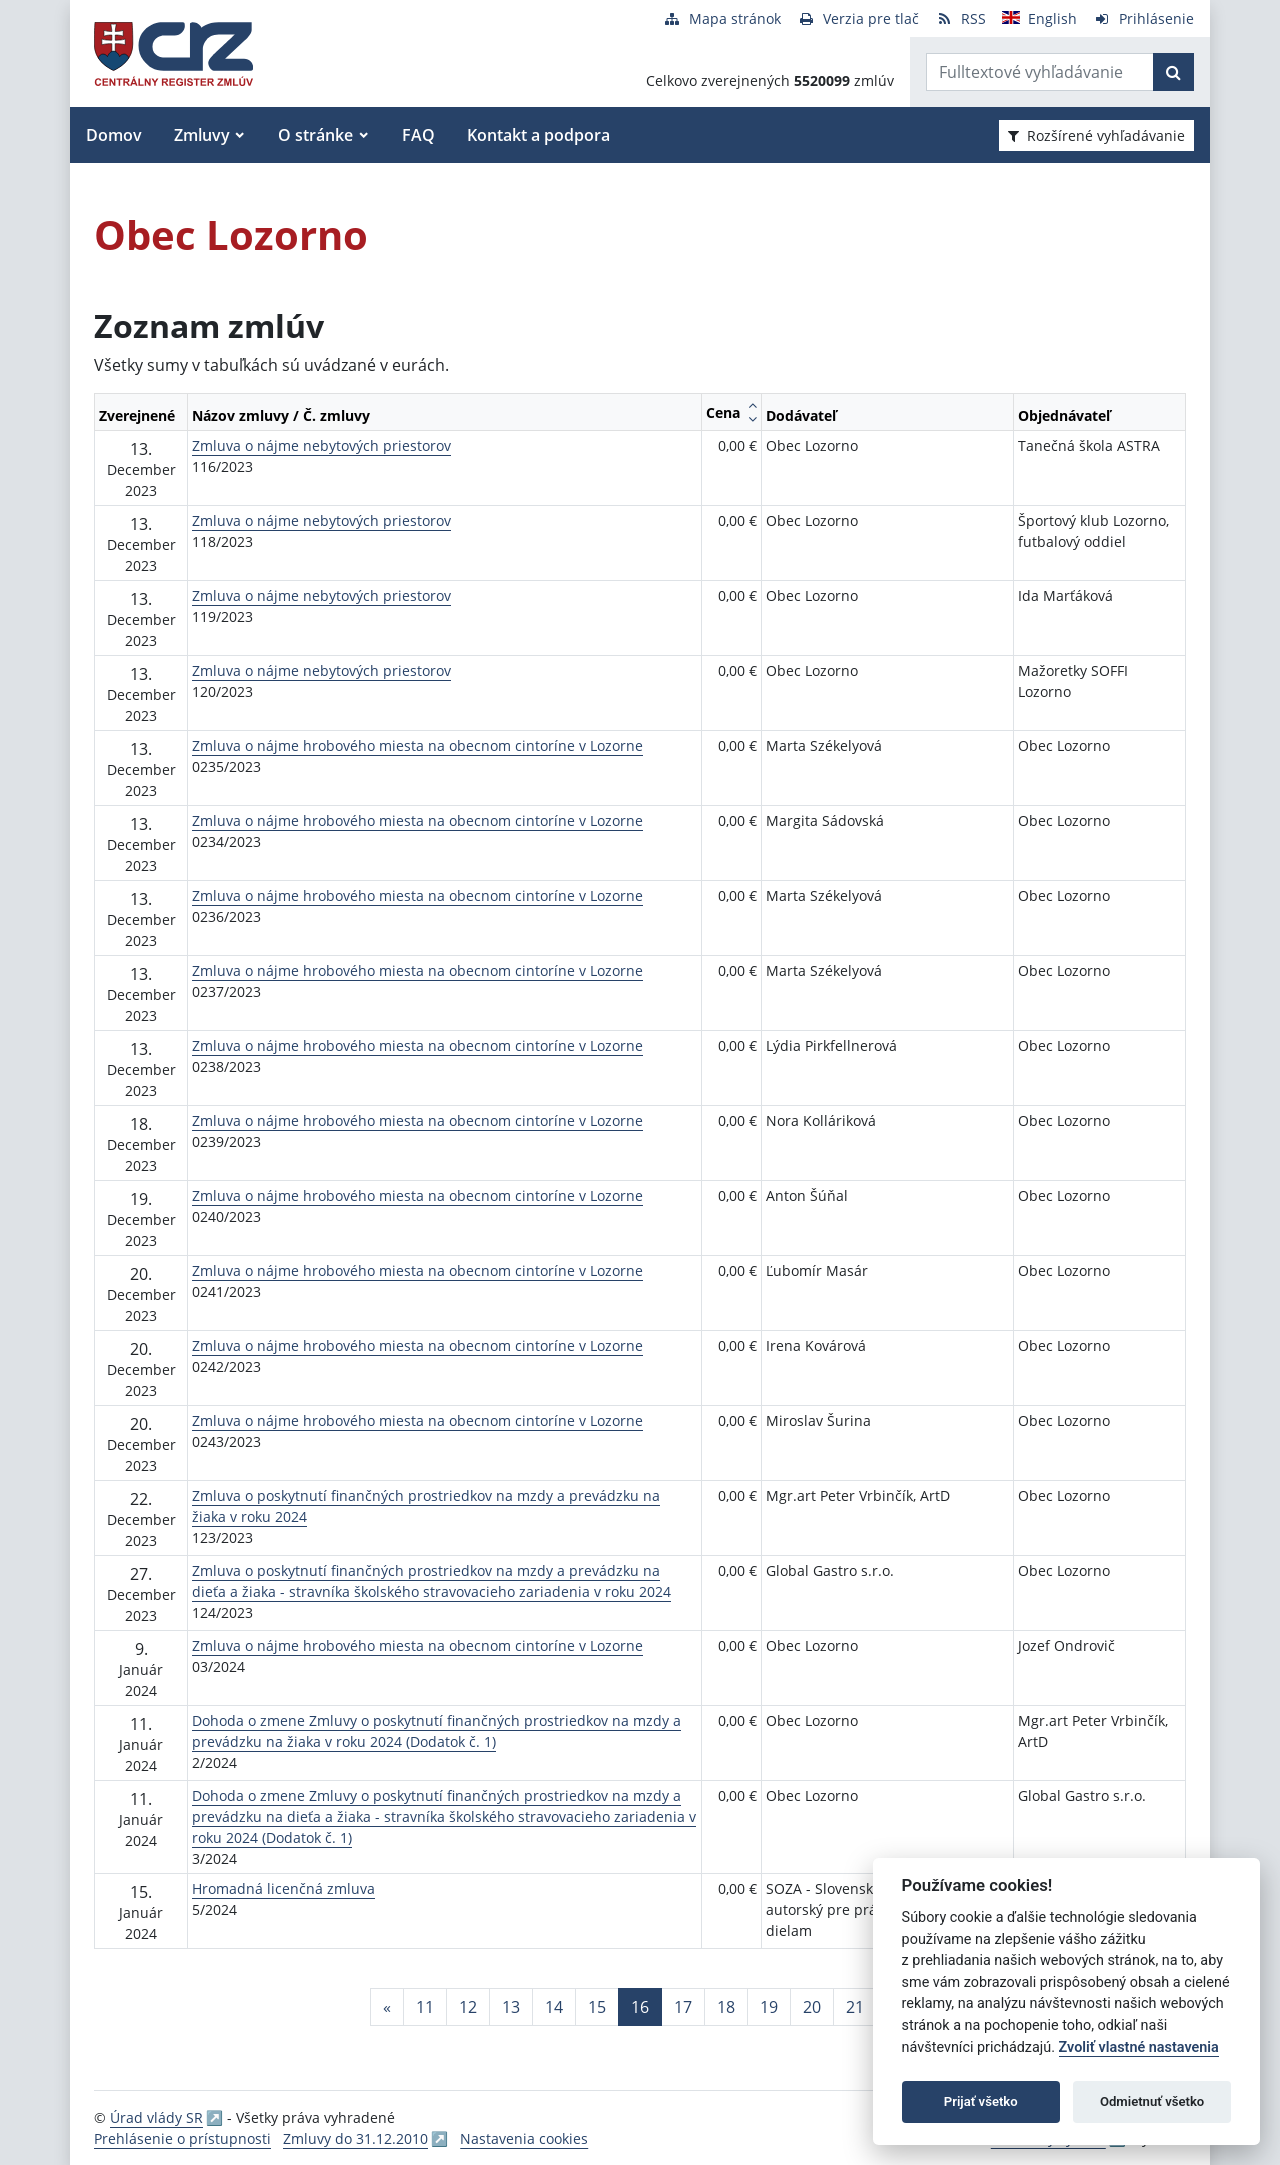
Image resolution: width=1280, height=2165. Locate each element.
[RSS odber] (960, 18)
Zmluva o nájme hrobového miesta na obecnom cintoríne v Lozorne (417, 745)
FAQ (418, 135)
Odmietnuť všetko (1152, 2101)
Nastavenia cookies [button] (524, 2138)
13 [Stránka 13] (511, 2007)
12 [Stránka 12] (468, 2007)
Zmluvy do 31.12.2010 (355, 2138)
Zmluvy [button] (202, 135)
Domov (114, 135)
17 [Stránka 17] (683, 2007)
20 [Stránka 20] (812, 2007)
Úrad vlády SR (156, 2117)
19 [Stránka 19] (769, 2007)
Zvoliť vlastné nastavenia (1139, 2047)
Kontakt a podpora (538, 135)
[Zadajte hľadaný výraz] (1040, 72)
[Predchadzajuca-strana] (387, 2007)
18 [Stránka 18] (726, 2007)
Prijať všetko (981, 2101)
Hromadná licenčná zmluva (283, 1888)
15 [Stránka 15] (597, 2007)
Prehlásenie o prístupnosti (182, 2138)
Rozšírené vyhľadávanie (1096, 135)
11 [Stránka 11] (425, 2007)
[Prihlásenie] (1143, 18)
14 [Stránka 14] (554, 2007)
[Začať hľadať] (1173, 72)
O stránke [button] (315, 135)
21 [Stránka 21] (855, 2007)
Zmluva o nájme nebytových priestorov (321, 445)
